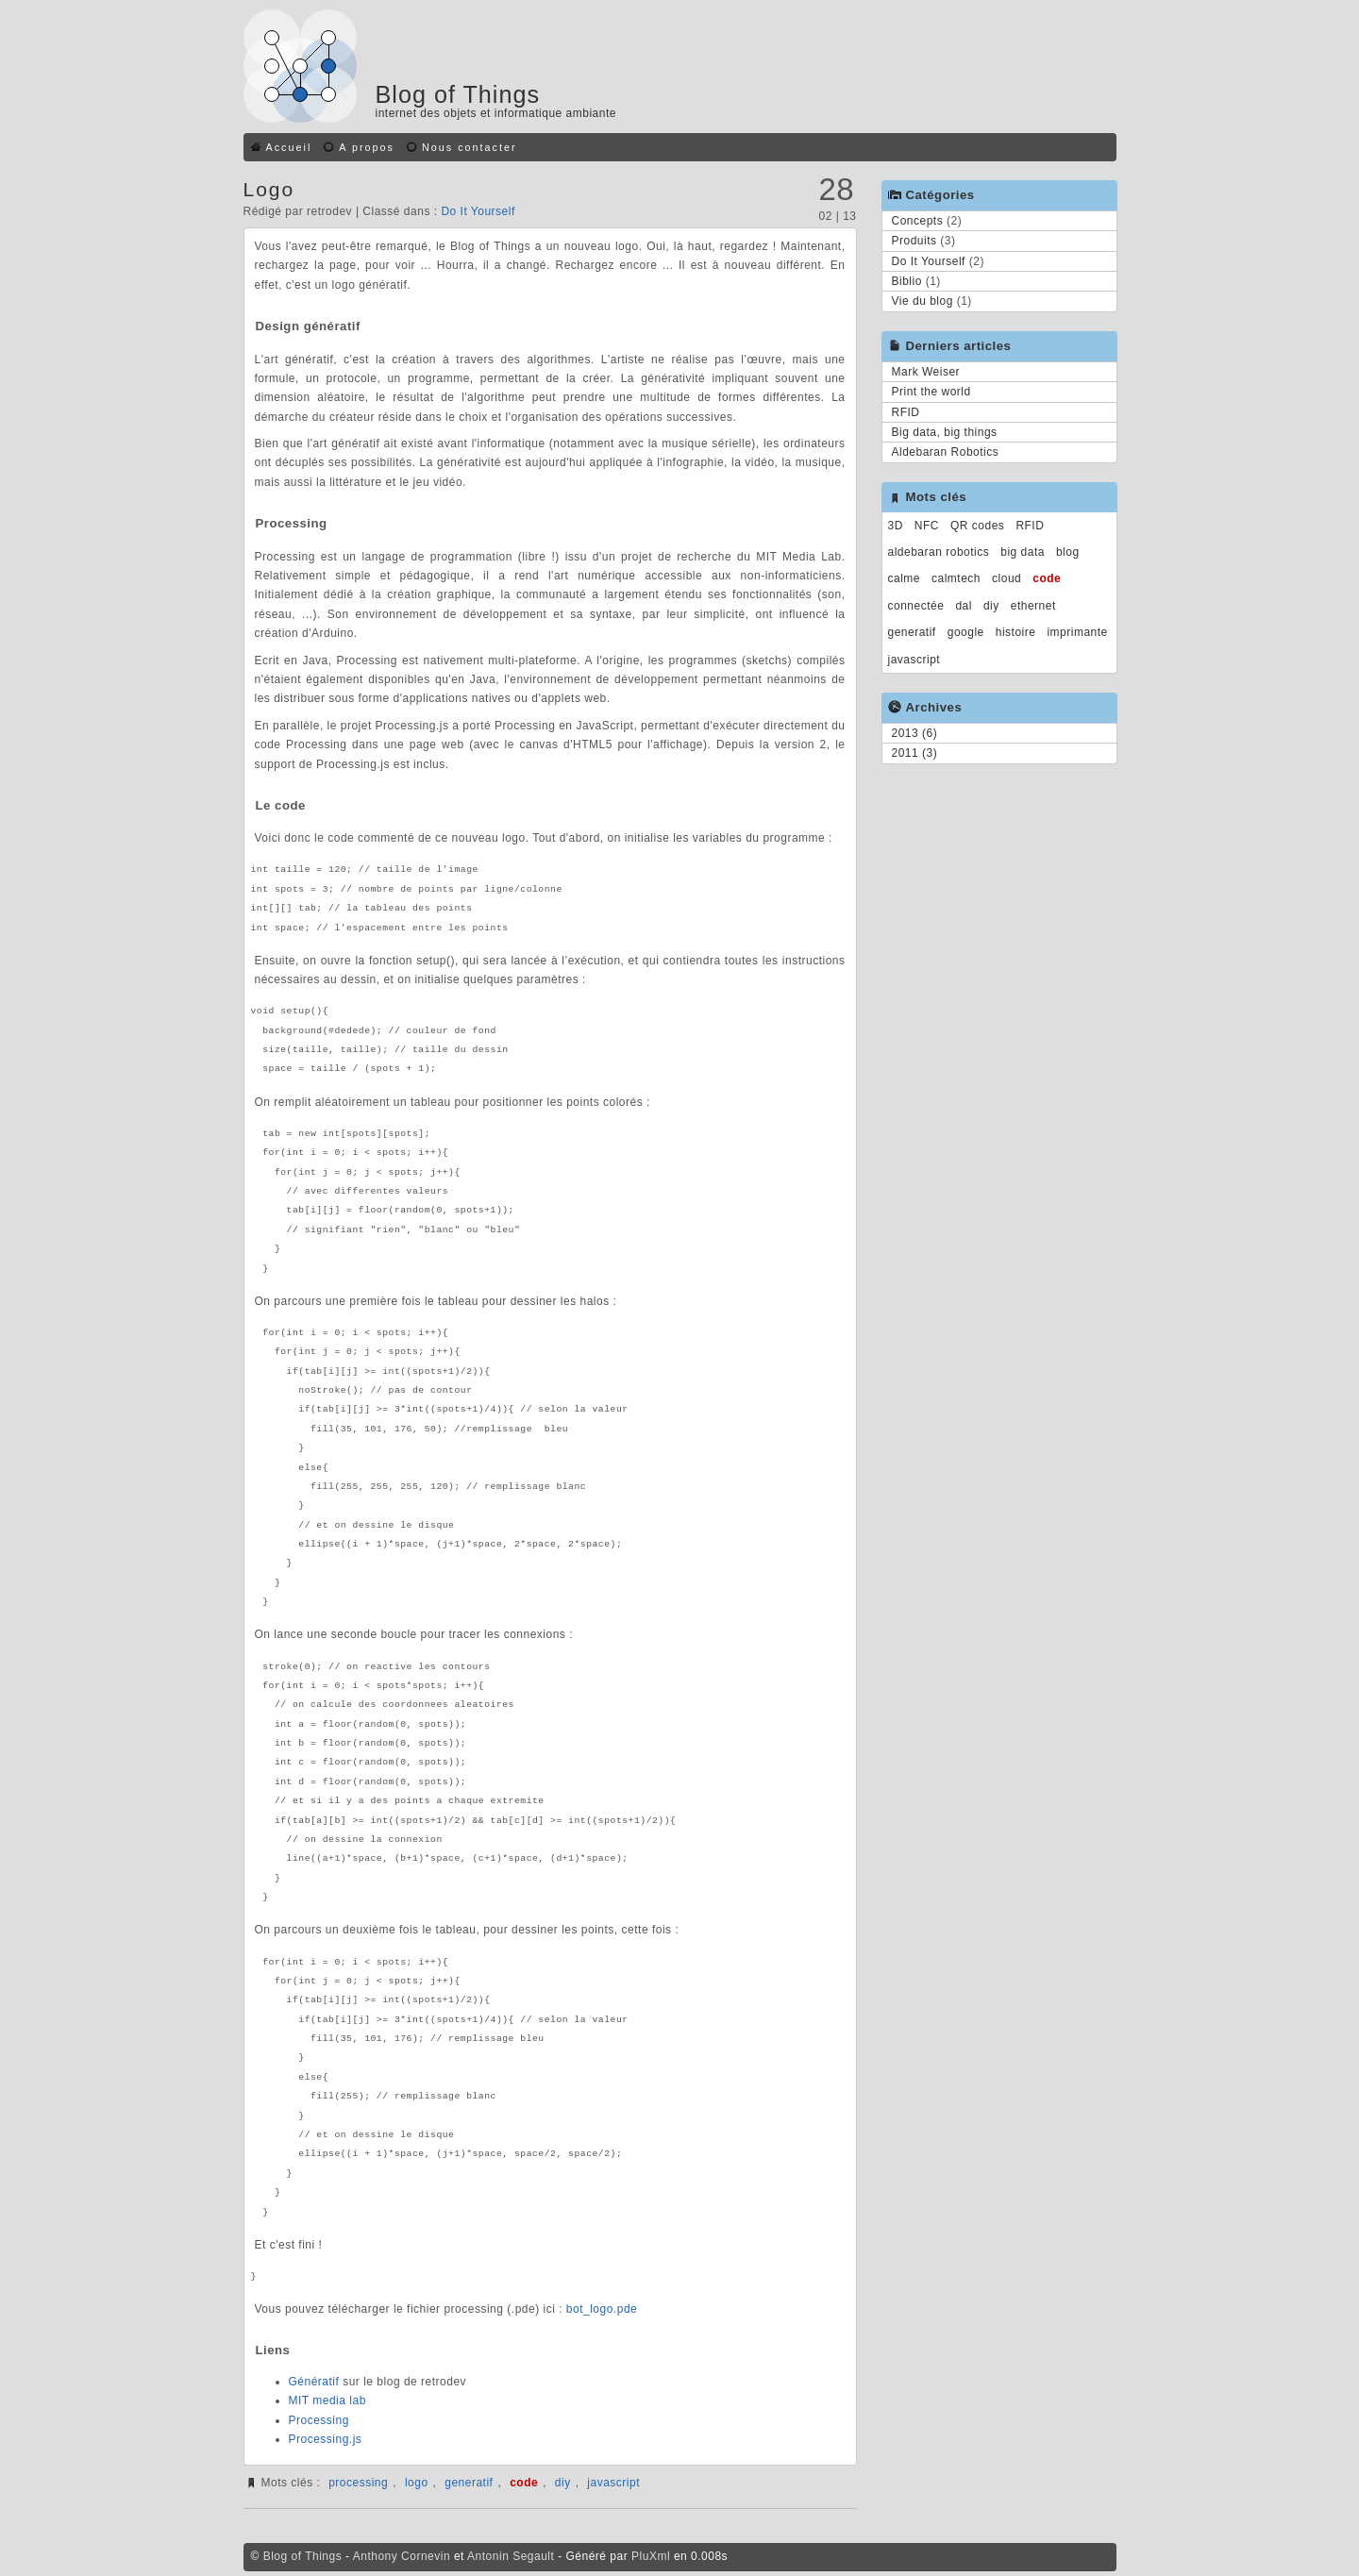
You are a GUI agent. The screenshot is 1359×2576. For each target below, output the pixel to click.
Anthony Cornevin (401, 2556)
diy (563, 2482)
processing (358, 2482)
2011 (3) (915, 753)
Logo (269, 189)
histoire (1016, 632)
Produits (914, 240)
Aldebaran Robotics (945, 452)
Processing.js (325, 2439)
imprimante (1077, 632)
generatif (469, 2482)
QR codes (977, 525)
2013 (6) (915, 733)
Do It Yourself (477, 211)
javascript (613, 2482)
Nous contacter (469, 147)
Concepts (918, 220)
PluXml (650, 2556)
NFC (926, 525)
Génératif (314, 2381)
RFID (906, 412)
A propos (366, 147)
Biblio (907, 281)
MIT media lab (327, 2400)
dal (963, 605)
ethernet (1033, 605)
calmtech (956, 578)
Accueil (289, 147)
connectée (916, 605)
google (966, 632)
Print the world (931, 391)
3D (895, 525)
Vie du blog (922, 301)
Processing (319, 2420)
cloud (1006, 578)
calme (904, 578)
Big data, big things (945, 432)
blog (1068, 552)
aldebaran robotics (939, 552)
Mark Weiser (926, 371)
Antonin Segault (510, 2556)
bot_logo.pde (601, 2309)
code (524, 2482)
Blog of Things (458, 94)
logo (416, 2482)
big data (1022, 552)
